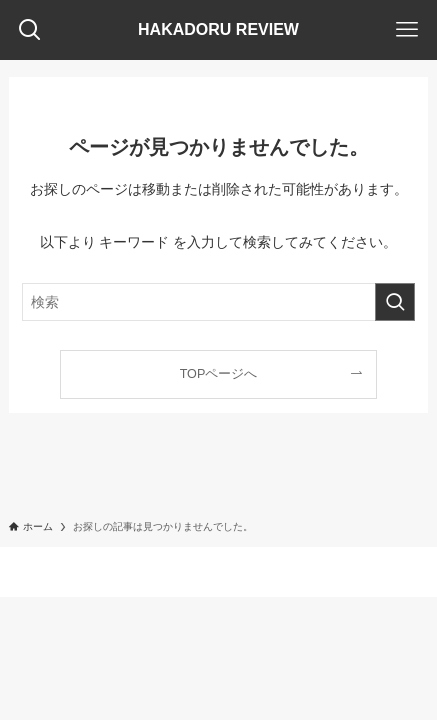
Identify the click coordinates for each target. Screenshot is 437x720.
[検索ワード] (218, 302)
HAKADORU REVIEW (218, 30)
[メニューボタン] (407, 30)
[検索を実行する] (395, 302)
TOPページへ (219, 374)
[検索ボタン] (30, 30)
